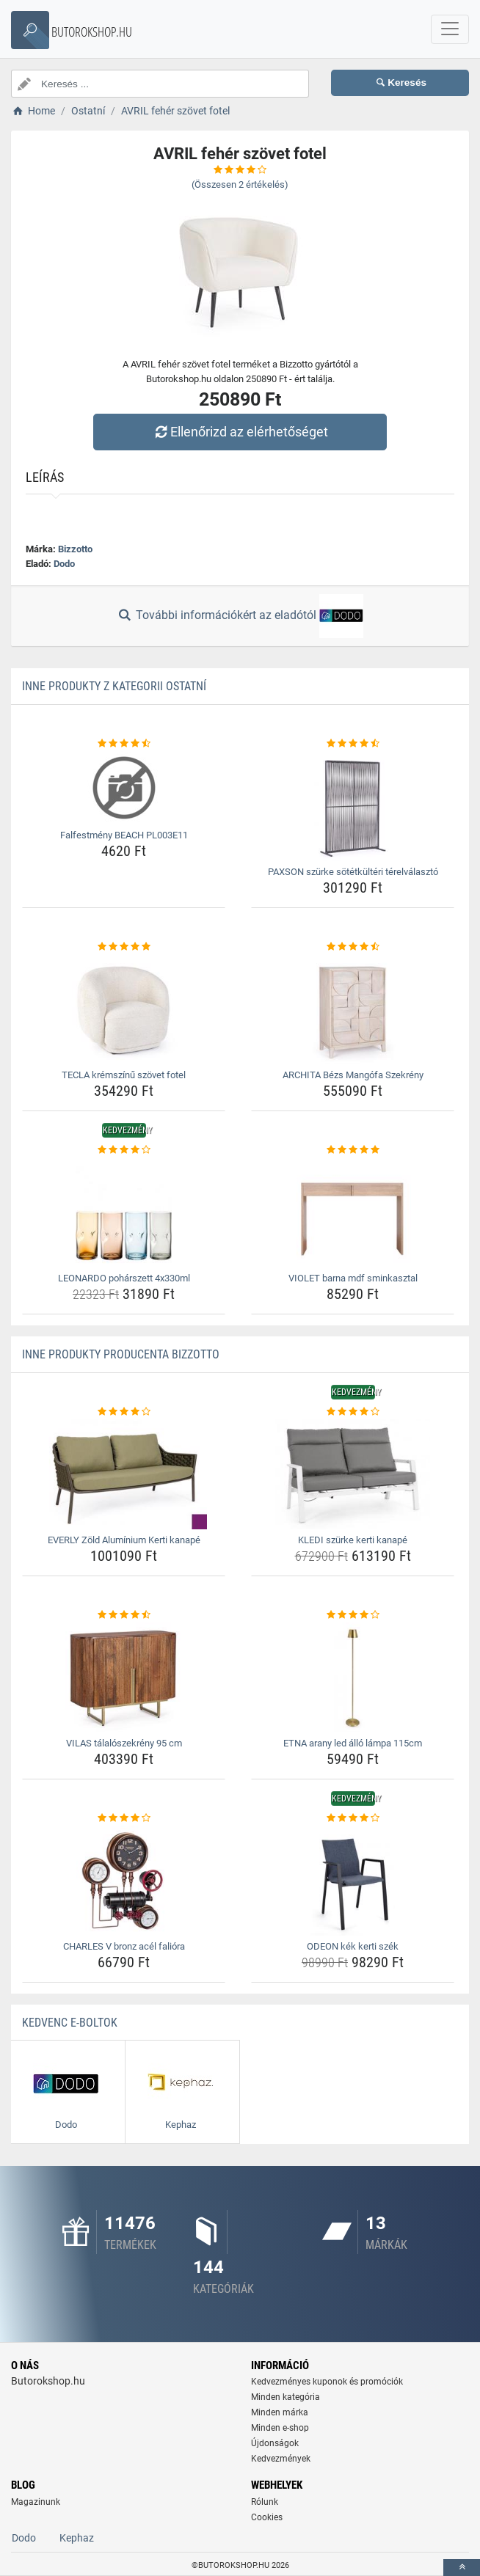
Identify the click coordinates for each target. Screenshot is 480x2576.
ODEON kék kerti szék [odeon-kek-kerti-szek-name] (353, 1946)
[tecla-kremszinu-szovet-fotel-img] (124, 1009)
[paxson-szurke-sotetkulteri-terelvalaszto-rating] (353, 743)
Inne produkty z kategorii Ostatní (114, 686)
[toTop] (461, 2567)
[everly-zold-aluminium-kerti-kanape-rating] (124, 1412)
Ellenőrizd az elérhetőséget (240, 432)
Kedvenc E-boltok (69, 2023)
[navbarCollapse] (450, 29)
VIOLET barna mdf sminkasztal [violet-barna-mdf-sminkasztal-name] (353, 1278)
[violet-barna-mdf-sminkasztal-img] (353, 1212)
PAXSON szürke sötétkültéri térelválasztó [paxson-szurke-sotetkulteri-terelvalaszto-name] (353, 871)
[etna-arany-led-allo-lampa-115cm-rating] (353, 1615)
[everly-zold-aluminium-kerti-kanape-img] (124, 1474)
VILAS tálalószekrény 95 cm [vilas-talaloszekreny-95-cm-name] (124, 1743)
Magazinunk (35, 2502)
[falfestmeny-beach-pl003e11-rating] (124, 743)
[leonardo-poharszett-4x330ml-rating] (124, 1150)
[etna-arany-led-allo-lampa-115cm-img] (353, 1677)
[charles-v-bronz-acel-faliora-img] (124, 1881)
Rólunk (264, 2502)
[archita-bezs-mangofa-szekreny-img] (353, 1009)
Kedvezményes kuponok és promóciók (327, 2381)
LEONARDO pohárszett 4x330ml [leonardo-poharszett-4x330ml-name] (124, 1278)
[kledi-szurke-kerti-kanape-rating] (353, 1412)
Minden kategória (285, 2397)
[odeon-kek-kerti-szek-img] (353, 1881)
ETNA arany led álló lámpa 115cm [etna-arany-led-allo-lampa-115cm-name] (352, 1743)
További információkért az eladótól (240, 616)
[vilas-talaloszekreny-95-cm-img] (124, 1677)
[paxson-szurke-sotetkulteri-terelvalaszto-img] (353, 806)
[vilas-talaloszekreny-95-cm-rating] (124, 1615)
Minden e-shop (280, 2428)
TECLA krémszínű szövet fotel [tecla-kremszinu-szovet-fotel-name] (124, 1074)
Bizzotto (75, 549)
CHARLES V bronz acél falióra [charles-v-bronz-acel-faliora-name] (124, 1946)
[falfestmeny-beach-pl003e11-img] (124, 787)
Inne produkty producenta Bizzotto (120, 1354)
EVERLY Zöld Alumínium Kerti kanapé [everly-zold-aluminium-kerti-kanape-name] (124, 1539)
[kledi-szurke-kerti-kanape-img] (353, 1474)
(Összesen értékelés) (240, 184)
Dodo (64, 563)
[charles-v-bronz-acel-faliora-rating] (124, 1818)
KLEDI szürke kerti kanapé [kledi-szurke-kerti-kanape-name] (352, 1539)
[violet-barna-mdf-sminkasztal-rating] (353, 1150)
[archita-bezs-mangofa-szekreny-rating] (353, 947)
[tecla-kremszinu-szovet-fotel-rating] (124, 947)
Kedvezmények (280, 2459)
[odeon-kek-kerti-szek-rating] (353, 1818)
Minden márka (279, 2412)
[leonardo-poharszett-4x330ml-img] (124, 1212)
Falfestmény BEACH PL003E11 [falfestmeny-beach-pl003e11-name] (124, 835)
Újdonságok (275, 2443)
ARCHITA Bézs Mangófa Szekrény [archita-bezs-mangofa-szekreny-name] (353, 1074)
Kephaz (76, 2538)
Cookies (267, 2517)
